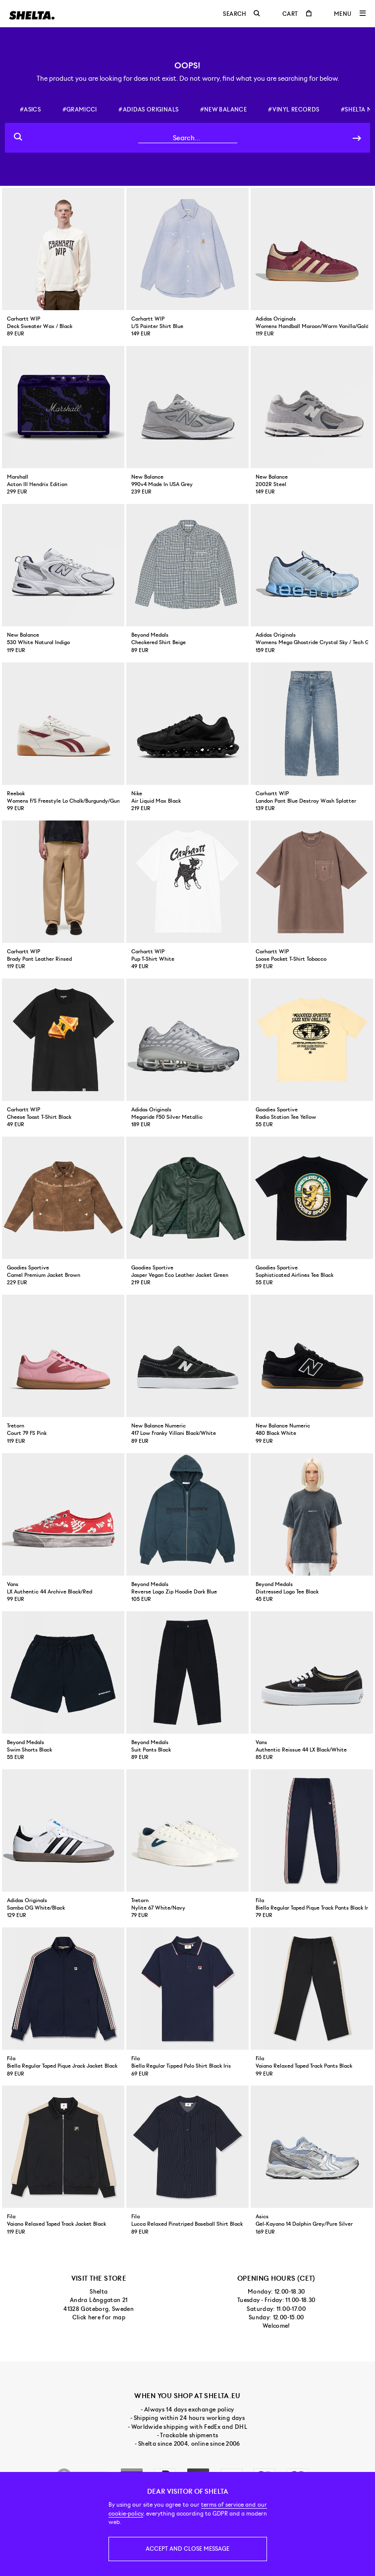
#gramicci (79, 109)
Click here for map (98, 2317)
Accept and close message (187, 2548)
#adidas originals (148, 109)
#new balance (223, 109)
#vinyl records (293, 109)
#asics (30, 109)
